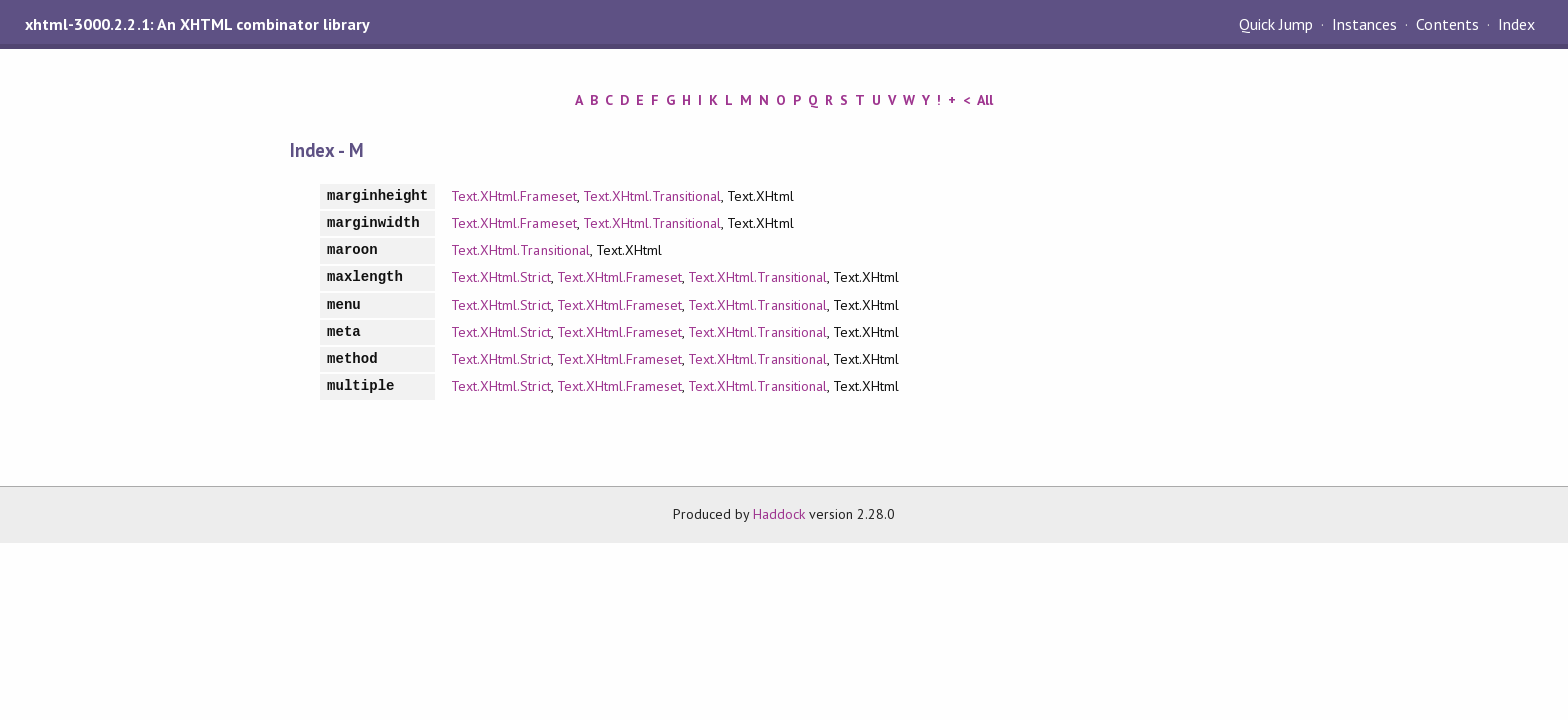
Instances (1364, 24)
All (985, 100)
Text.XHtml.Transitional (652, 196)
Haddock (779, 514)
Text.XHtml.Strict (500, 277)
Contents (1447, 24)
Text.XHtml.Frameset (513, 196)
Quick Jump (1276, 24)
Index (1516, 24)
